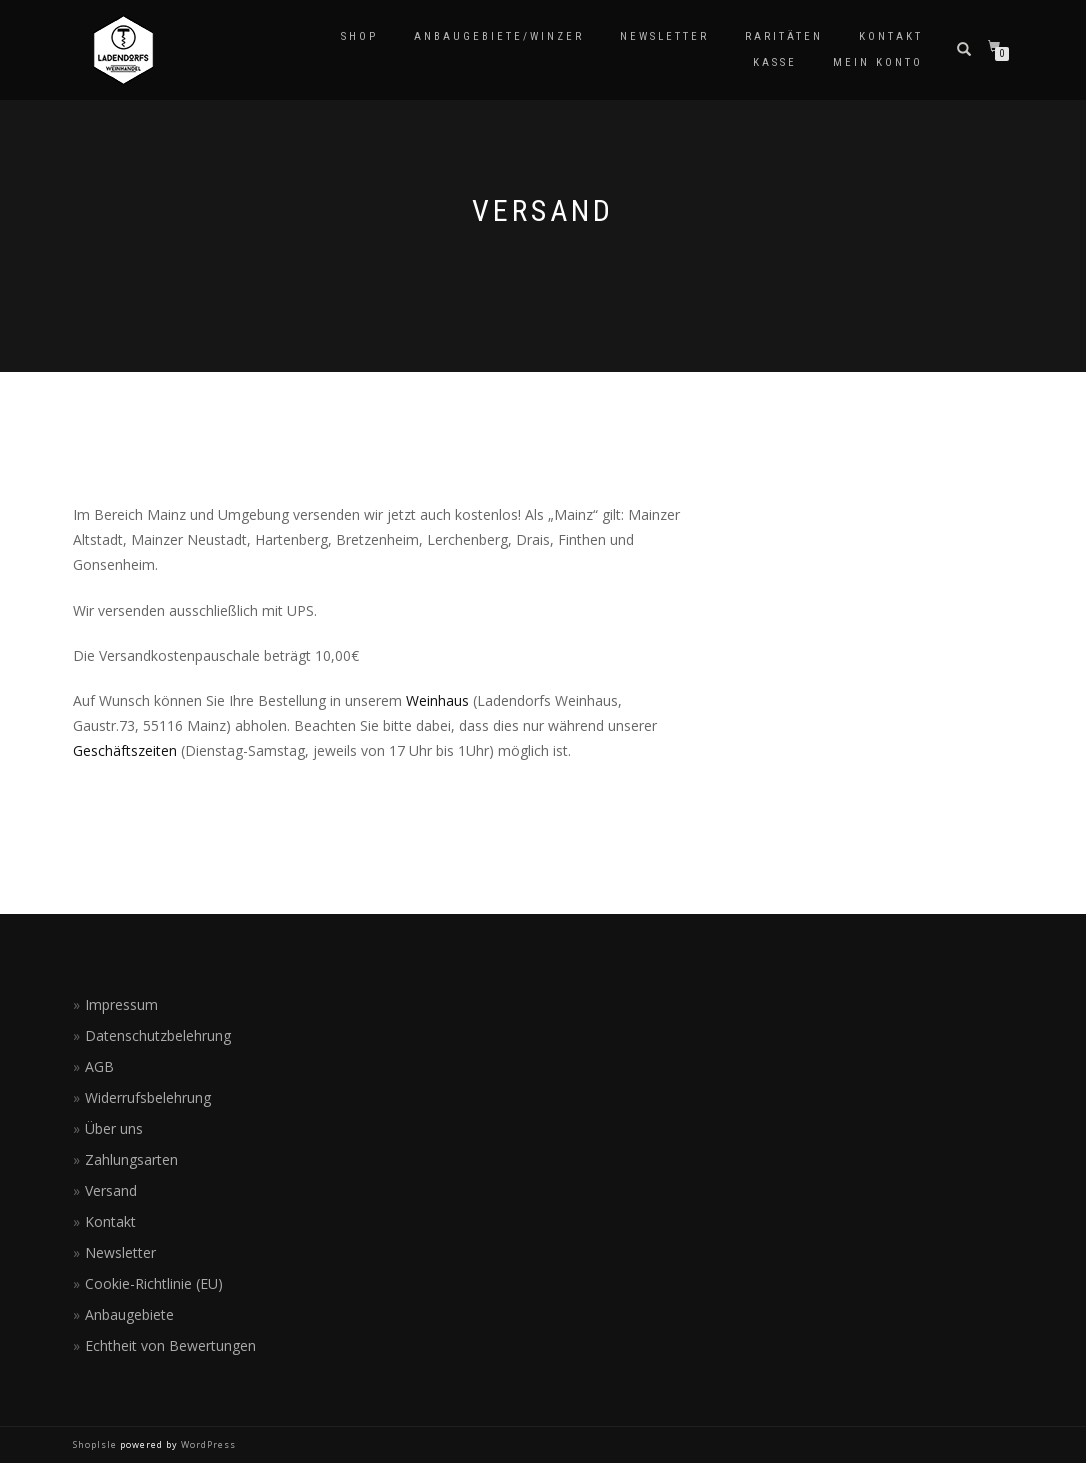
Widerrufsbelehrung (148, 1097)
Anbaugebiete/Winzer (499, 36)
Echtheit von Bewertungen (170, 1345)
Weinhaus (437, 700)
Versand (111, 1190)
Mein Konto (878, 62)
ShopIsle (96, 1444)
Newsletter (664, 36)
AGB (99, 1066)
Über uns (114, 1128)
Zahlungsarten (131, 1159)
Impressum (121, 1004)
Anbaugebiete (129, 1314)
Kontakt (891, 36)
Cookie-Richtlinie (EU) (154, 1283)
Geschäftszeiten (125, 750)
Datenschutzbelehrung (158, 1035)
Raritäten (784, 36)
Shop (359, 36)
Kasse (775, 62)
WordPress (207, 1444)
